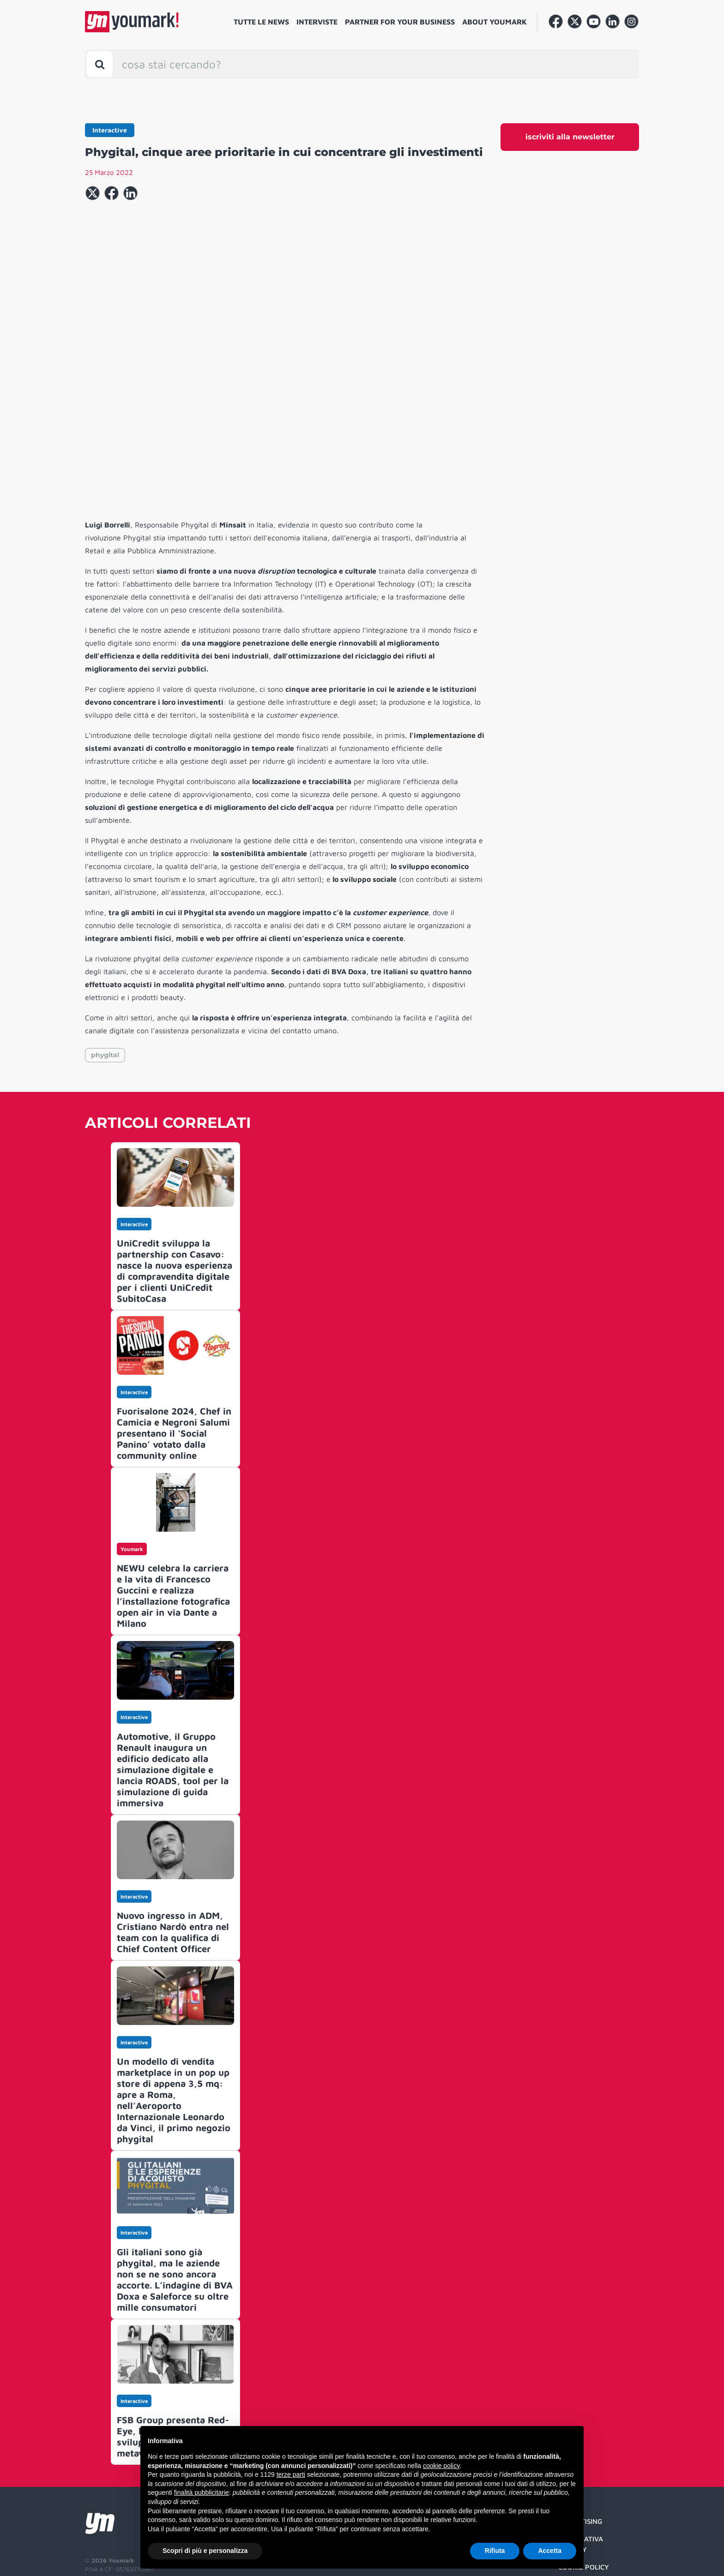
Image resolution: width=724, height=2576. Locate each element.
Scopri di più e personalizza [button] (205, 2550)
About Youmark (494, 22)
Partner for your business (400, 22)
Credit (570, 2490)
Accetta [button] (549, 2550)
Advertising (580, 2427)
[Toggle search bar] (100, 64)
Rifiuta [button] (495, 2550)
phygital (105, 960)
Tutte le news (261, 22)
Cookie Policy (583, 2472)
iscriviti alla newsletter (570, 136)
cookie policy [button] (441, 2465)
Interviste (317, 22)
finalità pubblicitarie (201, 2492)
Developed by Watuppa (120, 2542)
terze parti (291, 2474)
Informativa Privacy (580, 2449)
